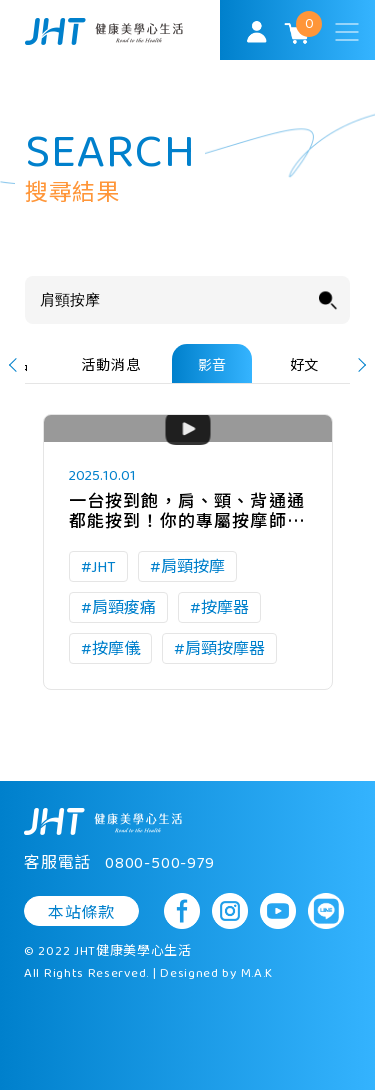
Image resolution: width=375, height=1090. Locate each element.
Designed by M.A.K (216, 974)
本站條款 (81, 913)
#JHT (98, 567)
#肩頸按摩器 (219, 649)
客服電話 (119, 863)
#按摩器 (219, 608)
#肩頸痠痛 (118, 608)
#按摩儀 (110, 649)
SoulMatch (104, 31)
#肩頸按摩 (187, 567)
